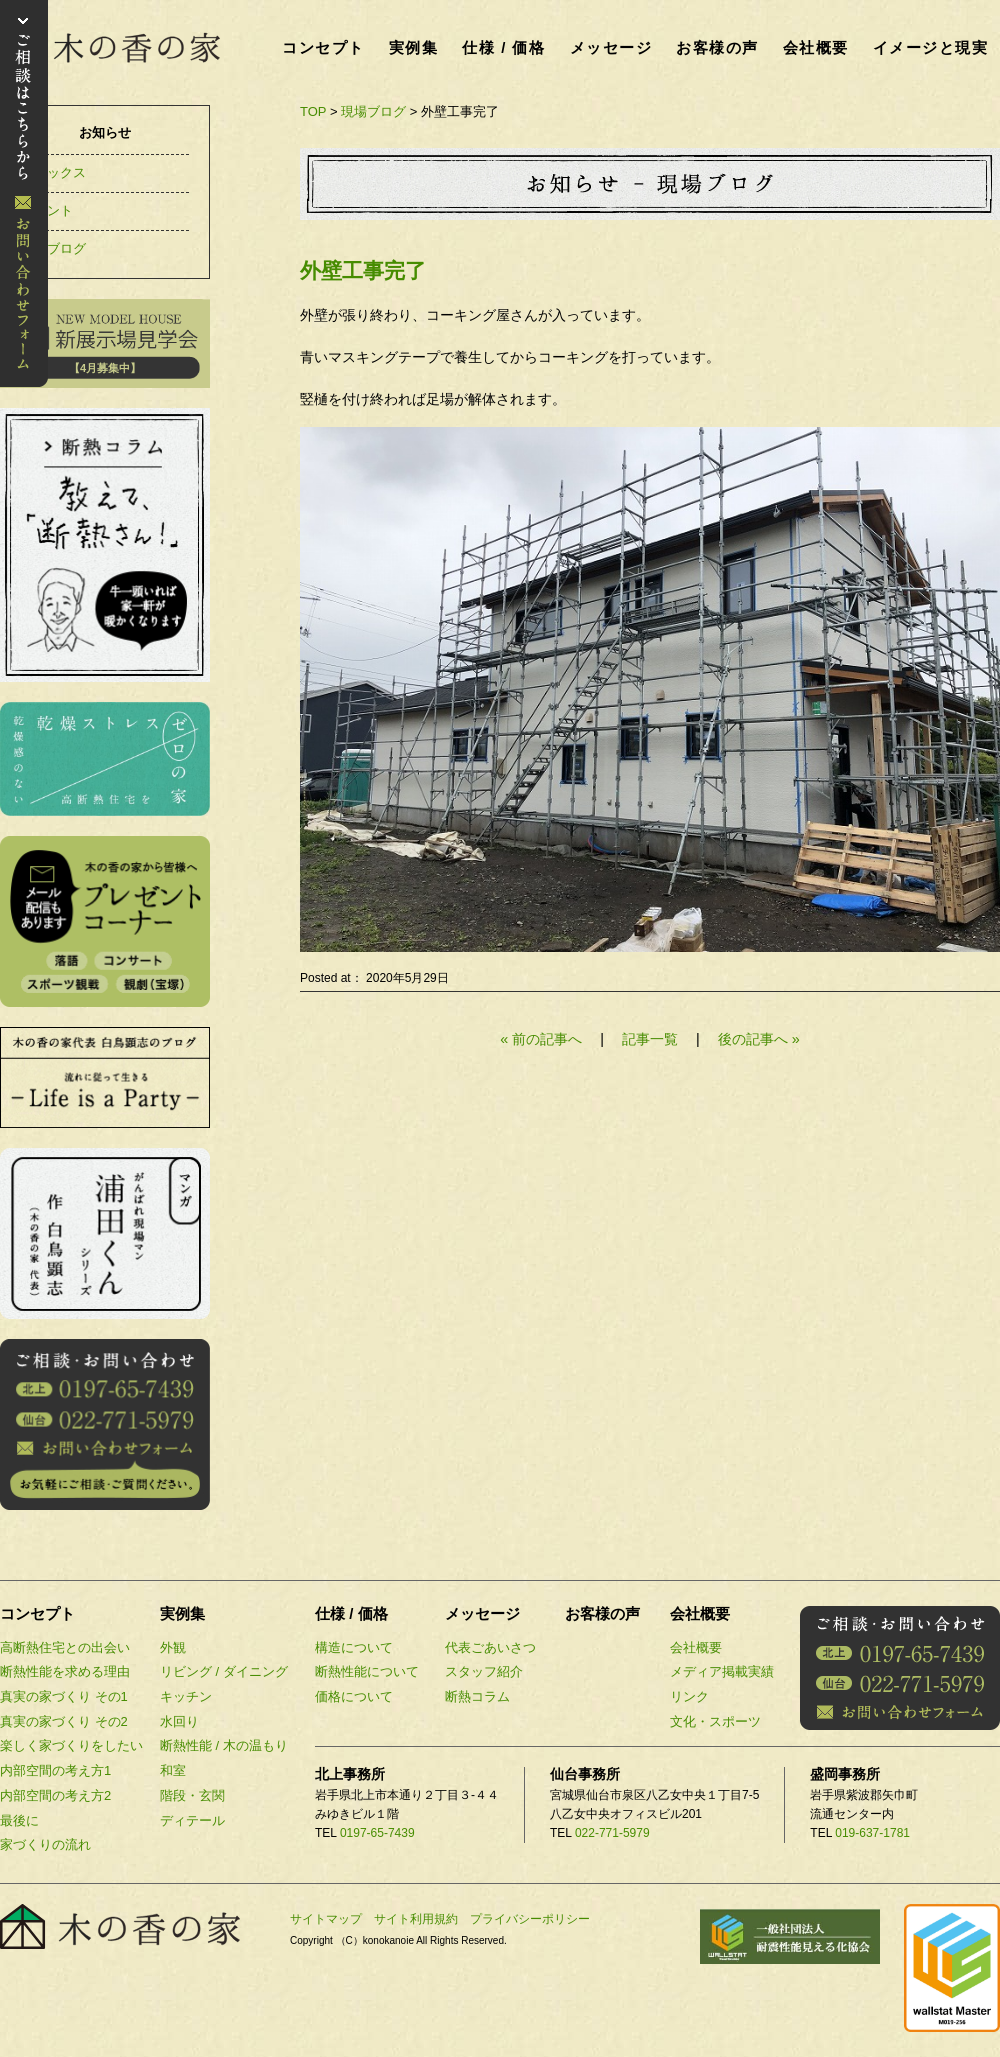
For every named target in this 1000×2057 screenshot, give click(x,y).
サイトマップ (326, 1919)
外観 (173, 1647)
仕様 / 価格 (503, 47)
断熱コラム (477, 1696)
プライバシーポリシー (530, 1919)
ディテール (192, 1820)
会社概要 (816, 47)
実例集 (414, 47)
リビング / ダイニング (224, 1671)
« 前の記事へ (541, 1039)
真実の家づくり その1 (64, 1696)
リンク (689, 1696)
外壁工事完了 (363, 270)
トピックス (53, 172)
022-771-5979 (612, 1833)
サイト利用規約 (416, 1919)
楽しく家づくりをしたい (71, 1745)
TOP (313, 111)
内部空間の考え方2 (55, 1795)
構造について (354, 1647)
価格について (354, 1696)
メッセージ (611, 47)
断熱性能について (367, 1671)
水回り (179, 1721)
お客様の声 (717, 47)
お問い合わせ (24, 193)
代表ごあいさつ (490, 1647)
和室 (173, 1770)
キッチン (186, 1696)
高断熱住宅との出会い (65, 1647)
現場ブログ (373, 111)
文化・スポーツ (715, 1721)
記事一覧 (652, 1039)
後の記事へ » (759, 1039)
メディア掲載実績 (722, 1671)
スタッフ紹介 (484, 1671)
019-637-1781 (872, 1833)
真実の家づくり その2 (64, 1721)
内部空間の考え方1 (55, 1770)
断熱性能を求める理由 (65, 1671)
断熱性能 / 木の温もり (224, 1745)
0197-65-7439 (377, 1833)
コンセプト (323, 47)
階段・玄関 (192, 1795)
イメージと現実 (931, 47)
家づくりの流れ (45, 1844)
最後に (19, 1820)
